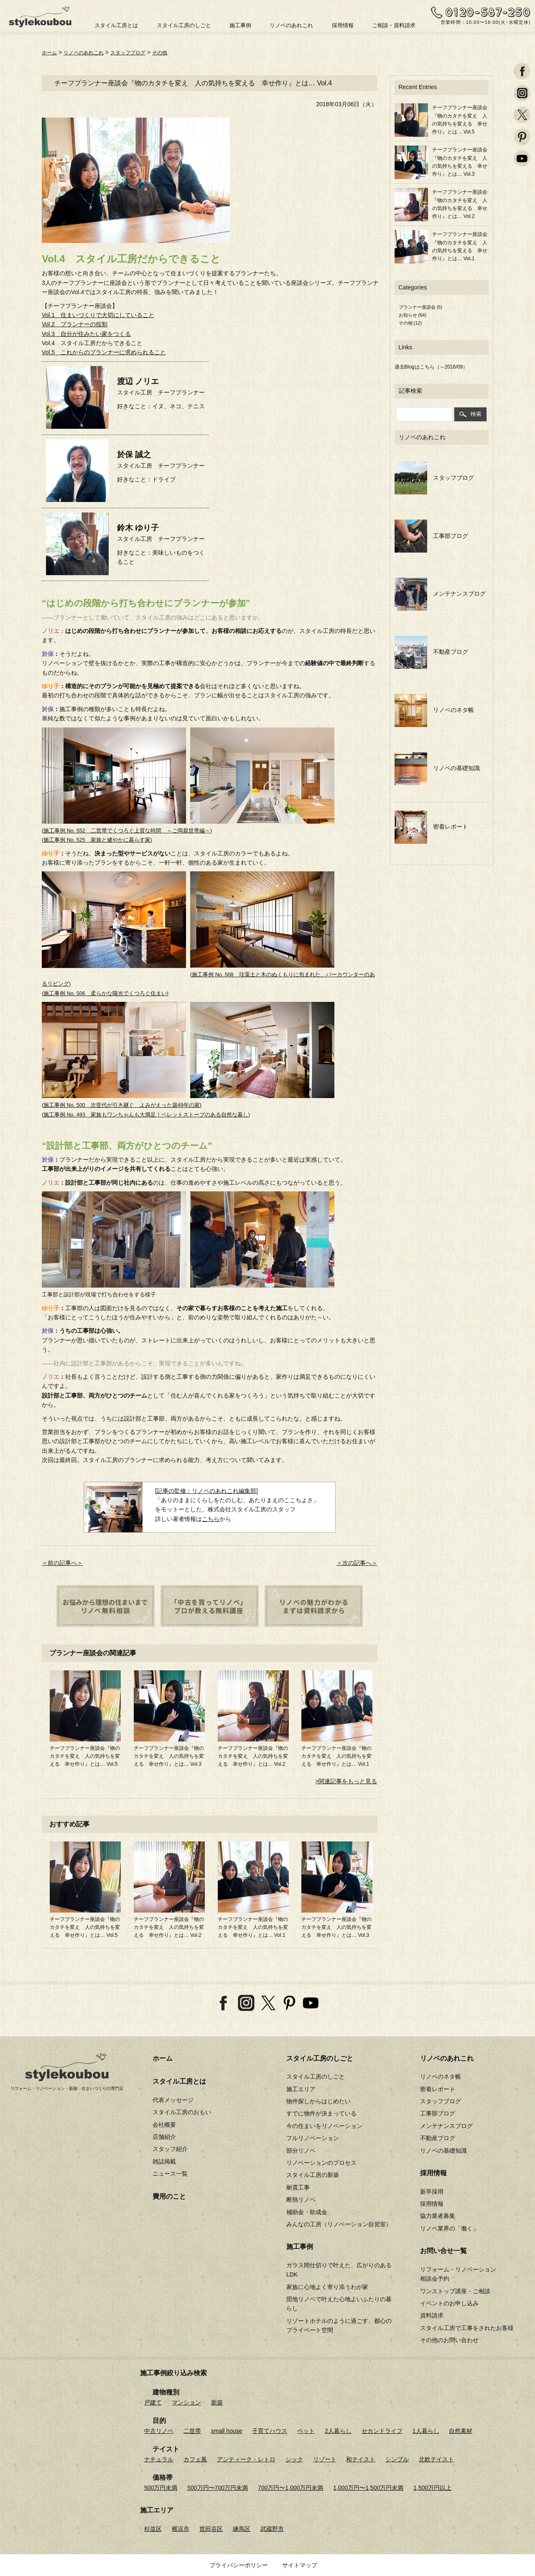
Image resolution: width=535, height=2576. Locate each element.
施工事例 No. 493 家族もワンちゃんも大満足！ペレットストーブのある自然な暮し (145, 1114)
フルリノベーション (312, 2138)
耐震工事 (298, 2187)
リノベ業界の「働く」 (449, 2228)
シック (294, 2459)
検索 (470, 414)
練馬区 (241, 2528)
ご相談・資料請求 (393, 25)
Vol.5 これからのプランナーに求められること (104, 352)
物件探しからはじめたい (318, 2101)
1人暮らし (426, 2430)
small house (226, 2430)
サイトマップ (299, 2565)
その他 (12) (410, 322)
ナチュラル (158, 2459)
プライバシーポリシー (238, 2565)
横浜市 (180, 2528)
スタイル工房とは (116, 25)
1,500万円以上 (432, 2487)
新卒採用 (431, 2191)
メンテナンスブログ (440, 593)
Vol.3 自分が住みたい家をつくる (86, 333)
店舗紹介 (164, 2136)
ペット (306, 2430)
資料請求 (431, 2315)
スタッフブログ (140, 52)
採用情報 (343, 25)
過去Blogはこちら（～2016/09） (431, 367)
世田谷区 (211, 2528)
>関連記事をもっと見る (346, 1781)
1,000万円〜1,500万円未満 (368, 2487)
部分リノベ (301, 2150)
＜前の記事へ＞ (62, 1562)
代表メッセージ (173, 2099)
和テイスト (360, 2459)
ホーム (50, 52)
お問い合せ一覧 (443, 2250)
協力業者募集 (437, 2215)
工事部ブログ (432, 535)
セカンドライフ (382, 2430)
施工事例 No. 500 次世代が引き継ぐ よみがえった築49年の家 (121, 1105)
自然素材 (460, 2430)
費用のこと (169, 2196)
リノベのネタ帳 (434, 710)
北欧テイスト (436, 2459)
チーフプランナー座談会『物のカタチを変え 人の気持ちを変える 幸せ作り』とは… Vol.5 (85, 1756)
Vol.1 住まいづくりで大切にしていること (98, 314)
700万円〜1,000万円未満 (290, 2487)
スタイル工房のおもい (182, 2112)
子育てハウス (269, 2430)
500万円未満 (160, 2487)
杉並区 (153, 2528)
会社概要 (164, 2124)
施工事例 (240, 25)
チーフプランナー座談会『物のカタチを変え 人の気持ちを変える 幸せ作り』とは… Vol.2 (253, 1756)
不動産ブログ (432, 651)
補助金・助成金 (306, 2211)
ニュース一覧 (170, 2173)
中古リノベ (158, 2430)
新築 (217, 2402)
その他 (176, 52)
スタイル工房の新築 (312, 2174)
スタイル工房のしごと (184, 25)
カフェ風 (195, 2459)
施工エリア (301, 2088)
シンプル (397, 2459)
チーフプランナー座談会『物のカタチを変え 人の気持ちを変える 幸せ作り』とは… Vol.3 (169, 1756)
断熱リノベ (301, 2199)
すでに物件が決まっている (321, 2113)
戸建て (153, 2402)
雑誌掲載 (164, 2161)
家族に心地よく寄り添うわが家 (327, 2286)
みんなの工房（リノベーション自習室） (339, 2224)
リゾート (324, 2459)
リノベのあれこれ (291, 25)
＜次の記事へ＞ (356, 1562)
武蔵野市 (272, 2528)
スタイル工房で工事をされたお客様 (467, 2327)
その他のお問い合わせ (449, 2340)
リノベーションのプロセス (321, 2162)
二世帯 (192, 2430)
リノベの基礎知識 (437, 768)
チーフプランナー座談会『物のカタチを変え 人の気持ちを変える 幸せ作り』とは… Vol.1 (336, 1756)
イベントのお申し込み (449, 2302)
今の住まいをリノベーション (324, 2125)
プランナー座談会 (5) (421, 307)
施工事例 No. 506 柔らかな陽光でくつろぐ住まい (105, 993)
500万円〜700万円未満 (217, 2487)
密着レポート (432, 826)
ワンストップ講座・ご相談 (455, 2290)
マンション (186, 2402)
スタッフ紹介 (170, 2149)
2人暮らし (338, 2430)
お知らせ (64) (413, 315)
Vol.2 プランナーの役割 (74, 324)
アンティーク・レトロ (246, 2459)
